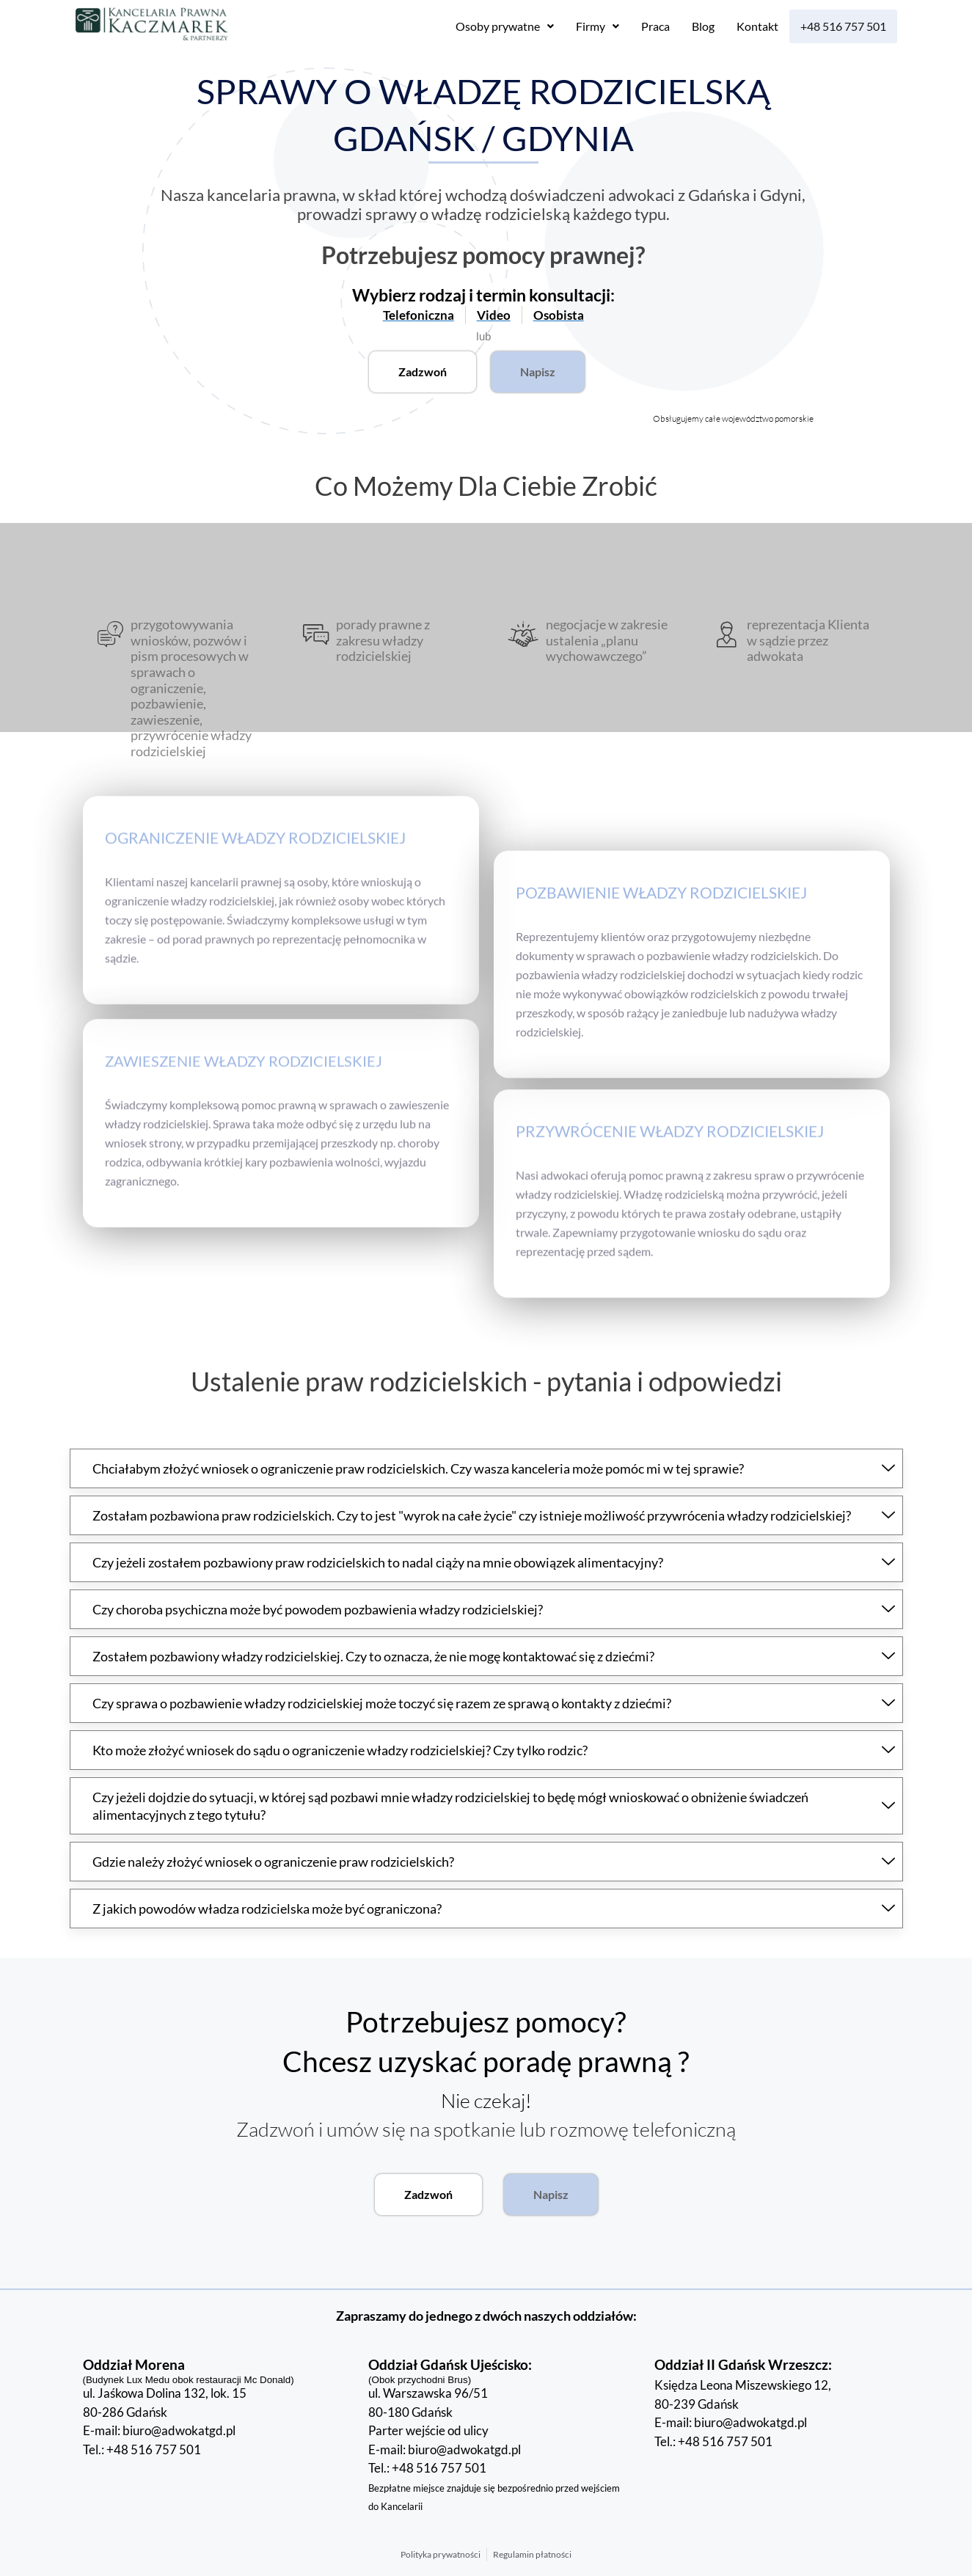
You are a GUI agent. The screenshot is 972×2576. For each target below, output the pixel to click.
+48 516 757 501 (843, 26)
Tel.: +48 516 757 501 (142, 2449)
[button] (505, 26)
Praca (655, 26)
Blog (703, 26)
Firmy (597, 26)
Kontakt (757, 26)
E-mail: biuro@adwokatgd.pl (159, 2430)
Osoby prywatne (505, 26)
